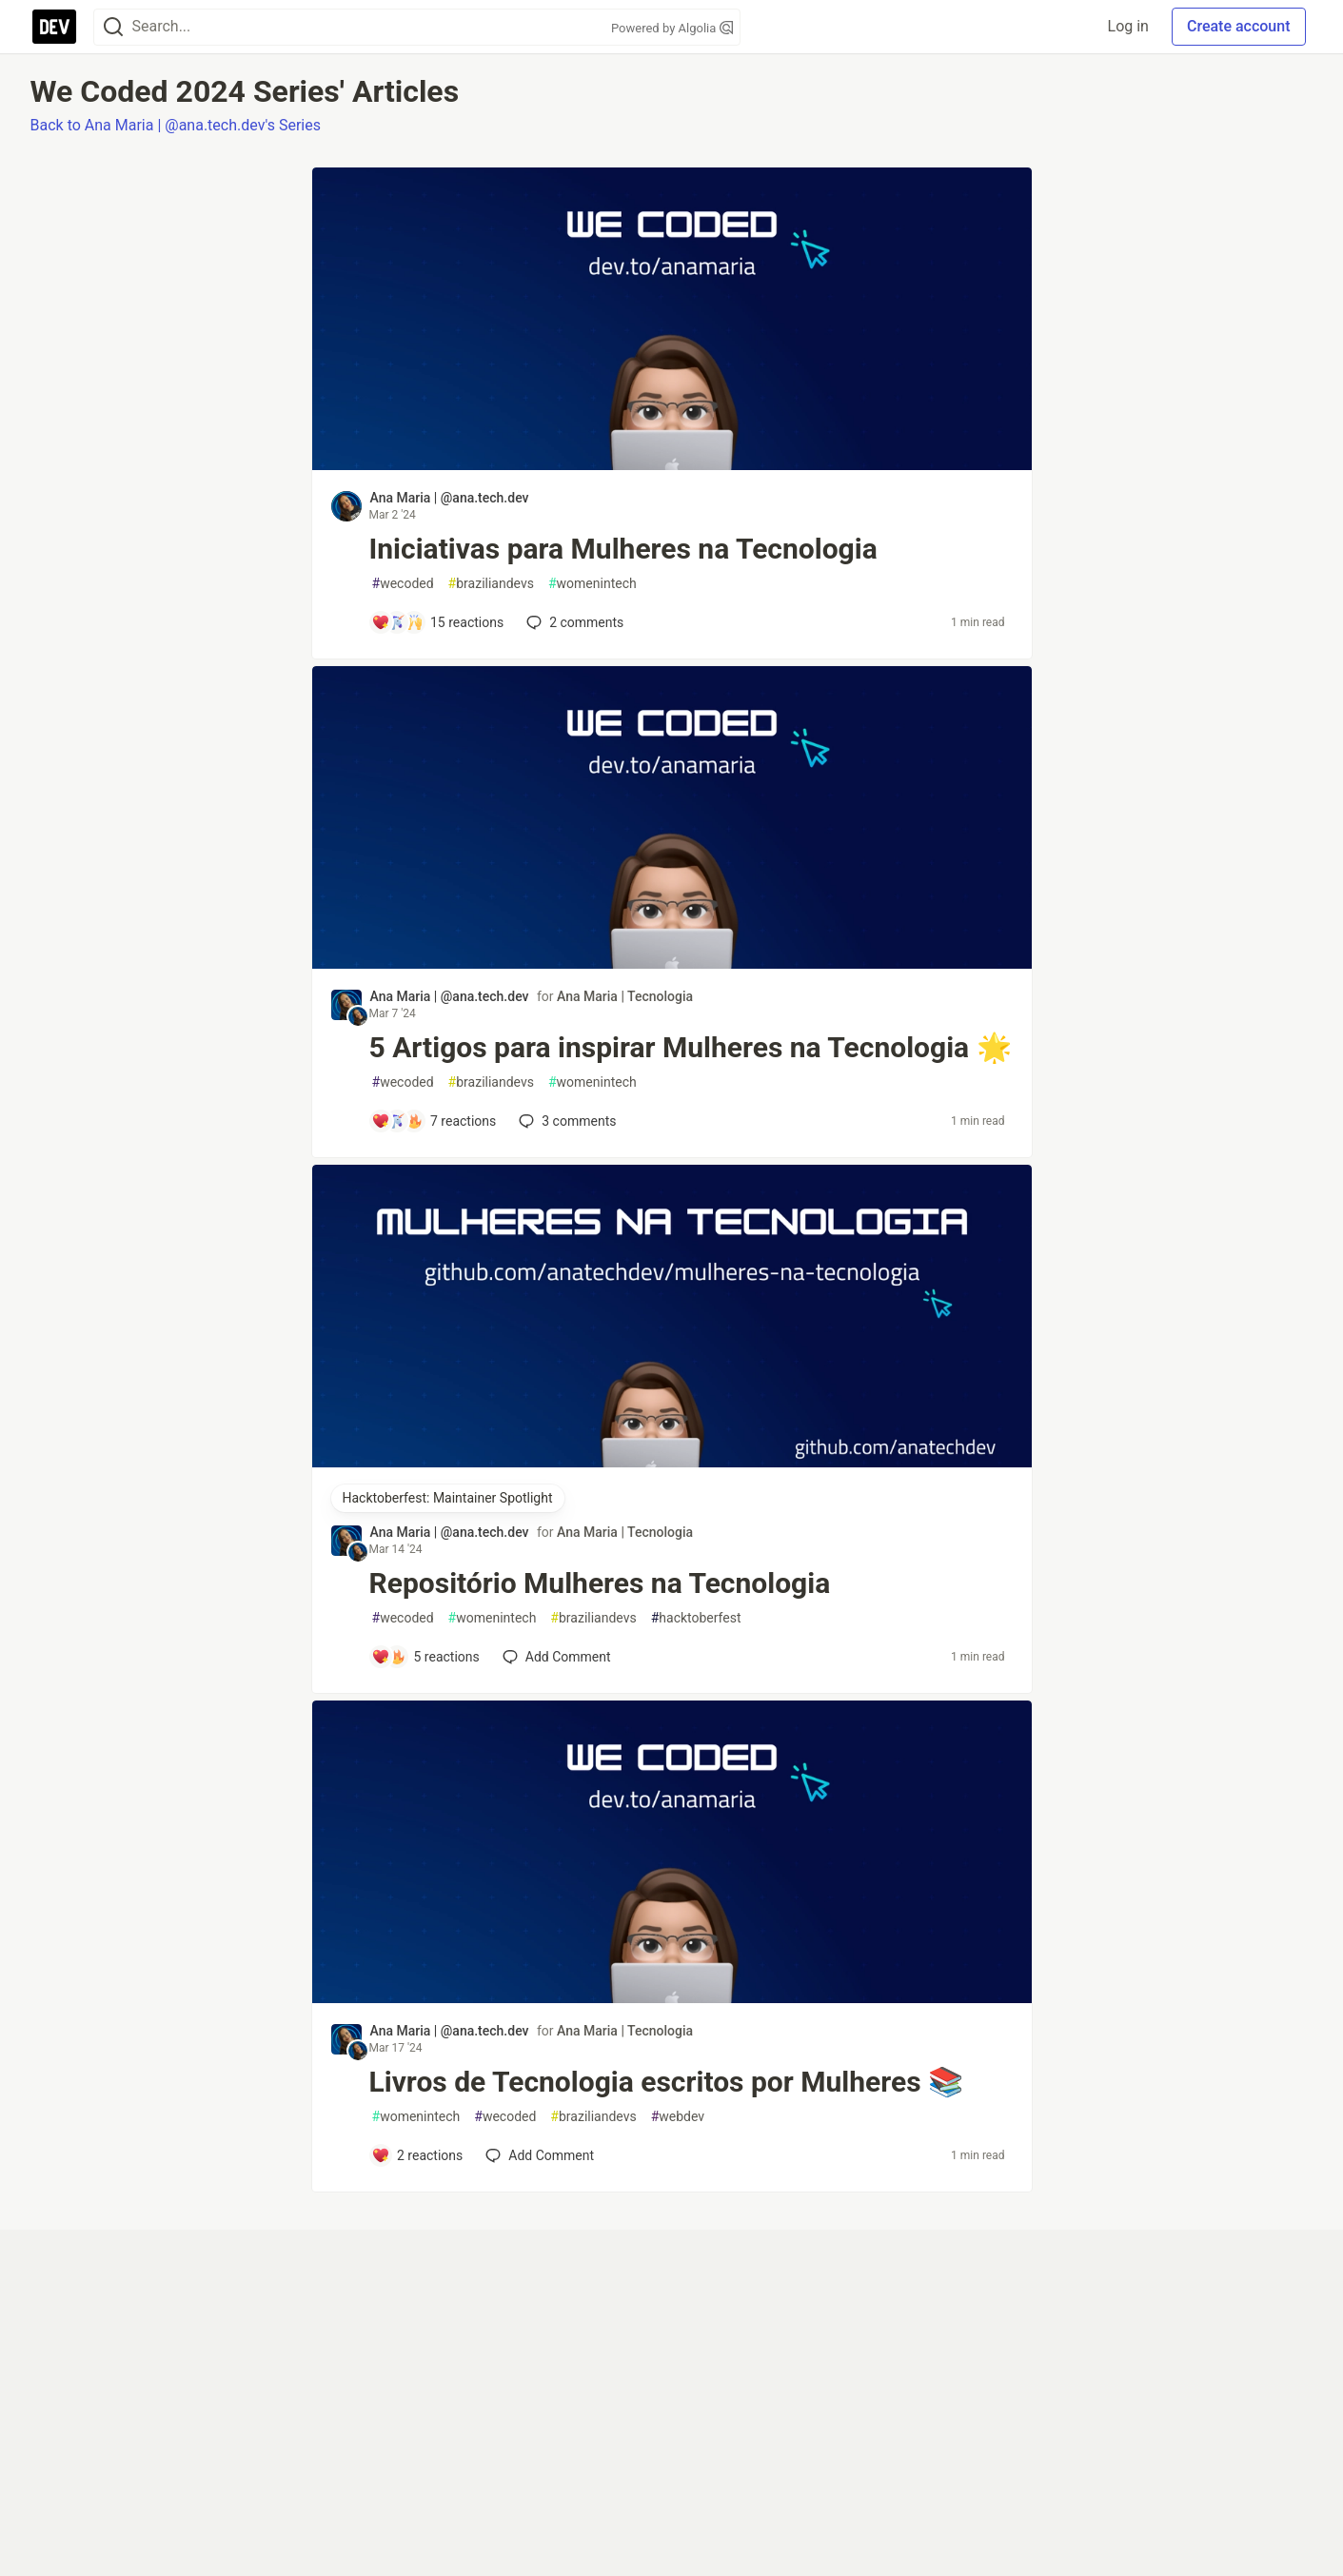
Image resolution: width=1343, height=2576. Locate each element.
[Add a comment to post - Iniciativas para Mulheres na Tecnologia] (438, 622)
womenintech (592, 584)
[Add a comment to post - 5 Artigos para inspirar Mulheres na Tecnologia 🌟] (434, 1121)
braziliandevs (491, 584)
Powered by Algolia (672, 28)
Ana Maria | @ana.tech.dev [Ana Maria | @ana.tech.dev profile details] (449, 497)
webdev (677, 2117)
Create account (1239, 26)
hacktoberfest (696, 1618)
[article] (672, 465)
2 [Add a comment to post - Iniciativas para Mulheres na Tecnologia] (573, 622)
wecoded (403, 584)
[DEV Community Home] (54, 27)
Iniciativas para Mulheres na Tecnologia (623, 548)
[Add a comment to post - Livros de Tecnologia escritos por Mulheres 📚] (417, 2155)
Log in (1128, 26)
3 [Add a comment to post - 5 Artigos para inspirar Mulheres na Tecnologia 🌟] (565, 1121)
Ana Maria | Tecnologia (625, 996)
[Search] (113, 27)
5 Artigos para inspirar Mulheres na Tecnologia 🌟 (690, 1047)
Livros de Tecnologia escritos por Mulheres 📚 (666, 2081)
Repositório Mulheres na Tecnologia (600, 1583)
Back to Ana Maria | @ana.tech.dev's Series (175, 125)
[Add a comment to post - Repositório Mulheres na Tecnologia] (425, 1657)
